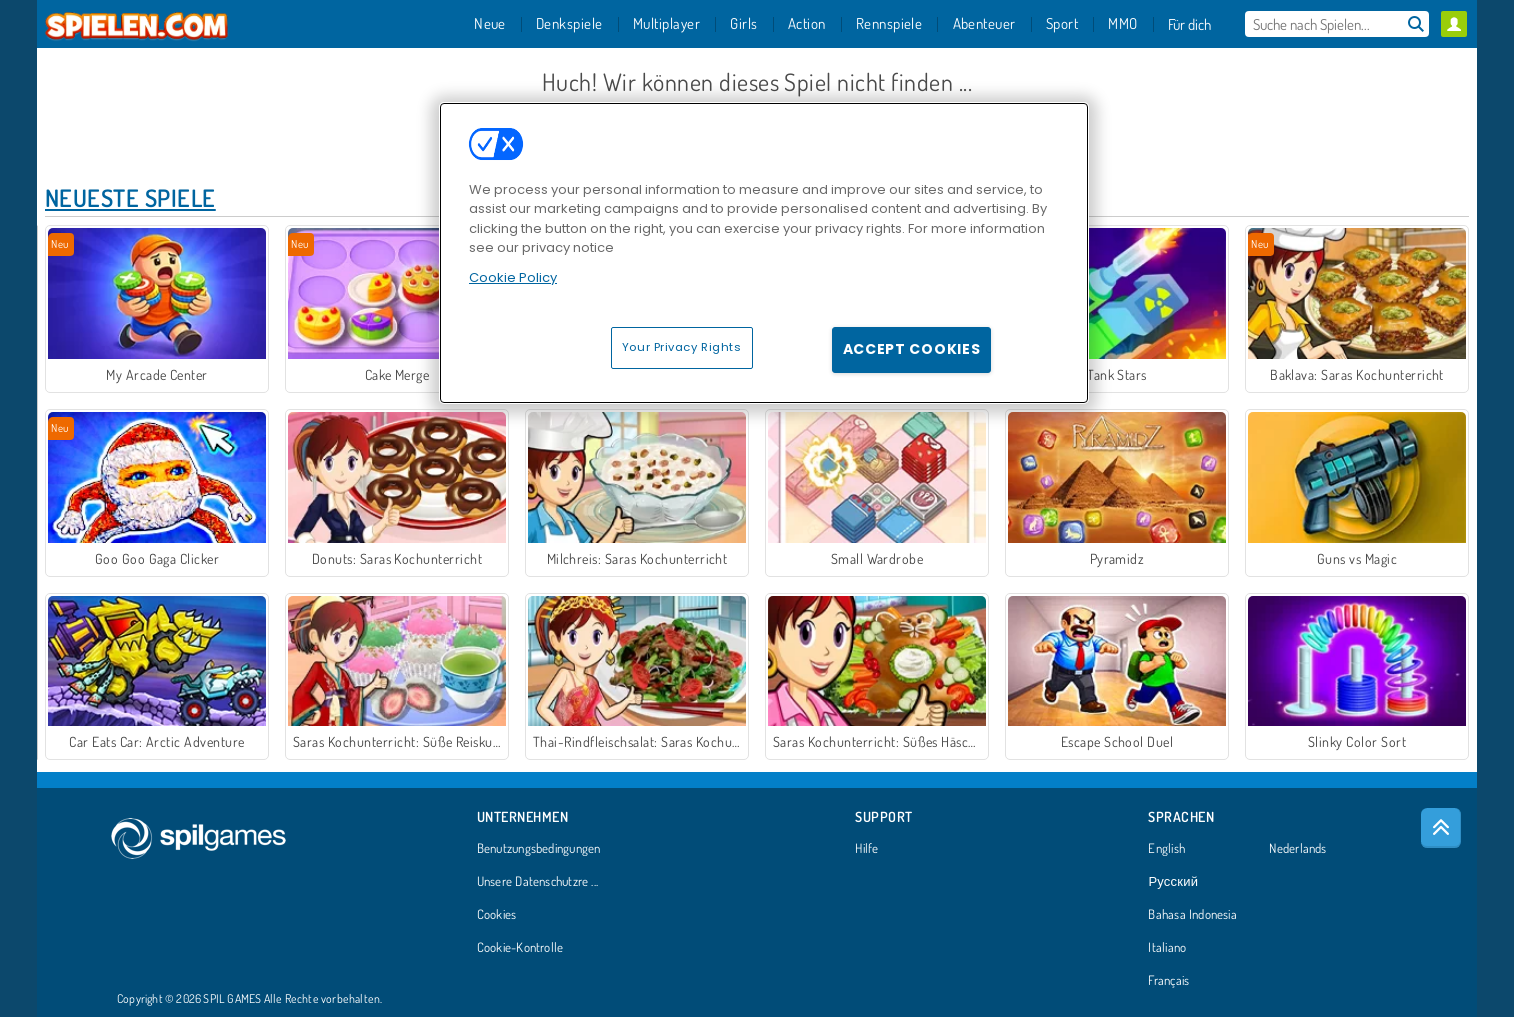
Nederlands (1297, 849)
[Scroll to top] (1441, 828)
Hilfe (866, 849)
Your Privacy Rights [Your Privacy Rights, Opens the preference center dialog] (682, 347)
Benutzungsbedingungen (539, 849)
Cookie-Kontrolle (520, 948)
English (1166, 849)
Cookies (497, 915)
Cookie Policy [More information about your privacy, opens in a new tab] (513, 277)
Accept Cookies (912, 349)
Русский (1173, 882)
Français (1168, 981)
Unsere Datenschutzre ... (537, 882)
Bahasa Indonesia (1192, 915)
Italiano (1167, 948)
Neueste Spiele (130, 197)
